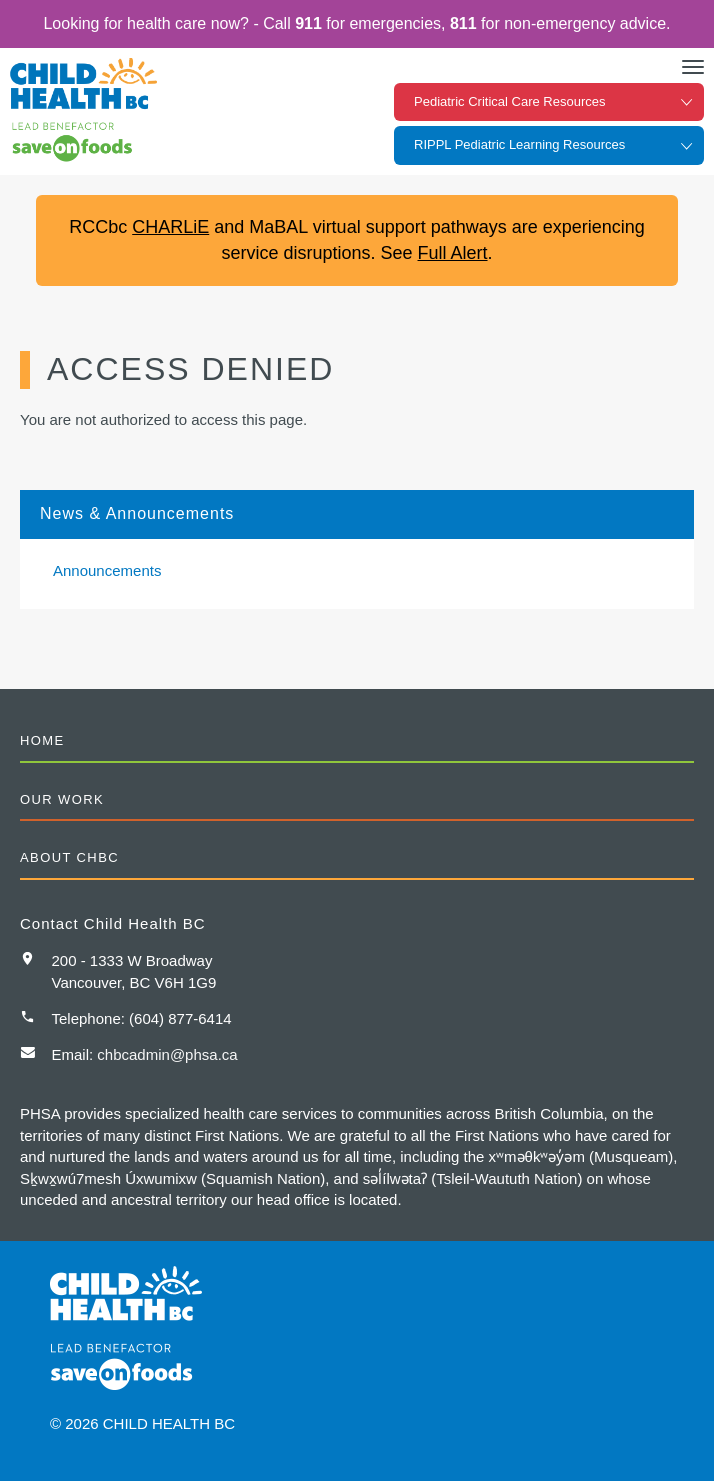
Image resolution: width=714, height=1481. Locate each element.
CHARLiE (170, 227)
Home (42, 740)
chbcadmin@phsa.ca (167, 1054)
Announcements (107, 570)
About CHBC (69, 857)
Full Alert (453, 253)
